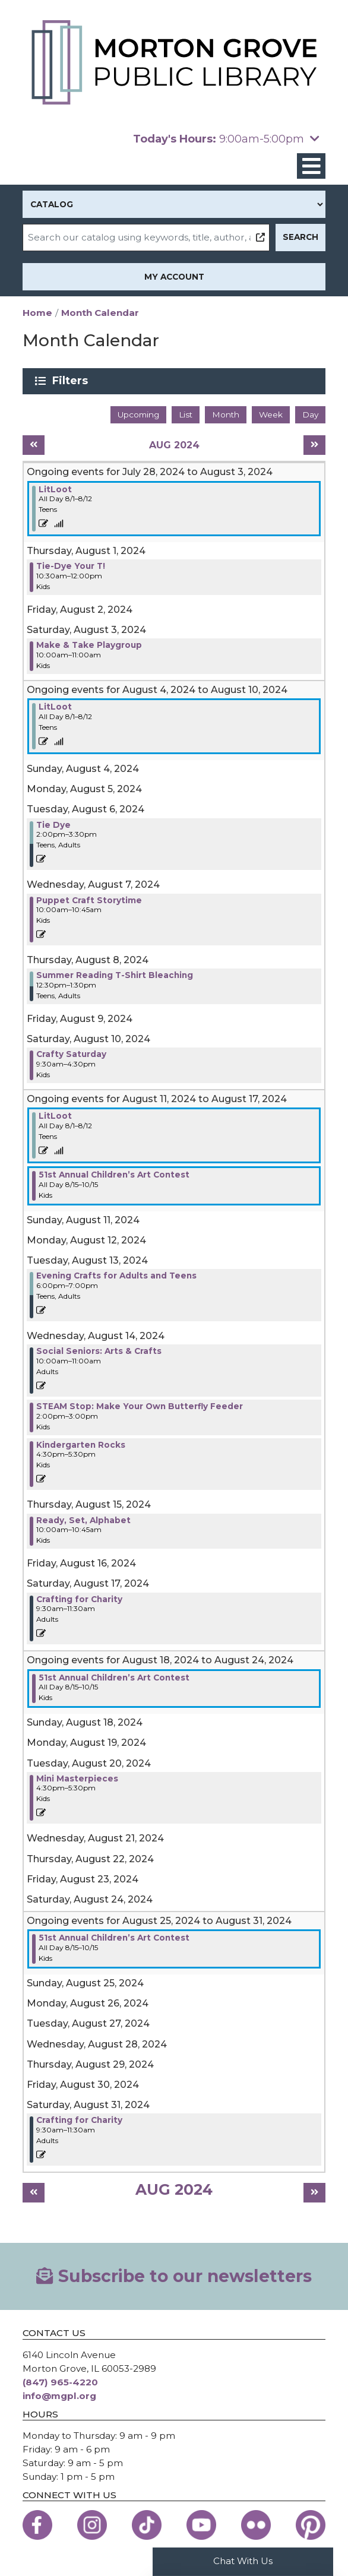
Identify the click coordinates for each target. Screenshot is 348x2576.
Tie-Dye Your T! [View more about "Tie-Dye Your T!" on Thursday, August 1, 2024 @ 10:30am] (70, 566)
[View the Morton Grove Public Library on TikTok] (147, 2525)
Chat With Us (243, 2560)
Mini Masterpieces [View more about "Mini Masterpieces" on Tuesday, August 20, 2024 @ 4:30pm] (77, 1778)
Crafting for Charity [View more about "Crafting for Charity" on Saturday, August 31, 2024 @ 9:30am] (79, 2120)
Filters (72, 380)
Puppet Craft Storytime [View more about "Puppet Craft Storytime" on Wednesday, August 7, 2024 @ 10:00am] (89, 900)
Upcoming (138, 414)
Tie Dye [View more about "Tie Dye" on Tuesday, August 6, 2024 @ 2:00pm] (53, 825)
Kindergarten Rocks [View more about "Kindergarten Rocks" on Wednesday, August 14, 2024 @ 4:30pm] (80, 1445)
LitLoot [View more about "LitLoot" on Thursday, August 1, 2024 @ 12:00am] (55, 489)
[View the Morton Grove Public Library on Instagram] (92, 2525)
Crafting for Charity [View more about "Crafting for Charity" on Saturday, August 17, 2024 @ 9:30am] (79, 1599)
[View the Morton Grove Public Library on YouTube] (201, 2525)
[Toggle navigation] (311, 166)
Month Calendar (100, 312)
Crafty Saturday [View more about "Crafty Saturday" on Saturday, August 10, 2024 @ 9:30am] (71, 1054)
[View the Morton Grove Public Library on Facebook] (37, 2525)
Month (225, 414)
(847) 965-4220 (60, 2382)
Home (37, 312)
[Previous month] (34, 445)
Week (271, 414)
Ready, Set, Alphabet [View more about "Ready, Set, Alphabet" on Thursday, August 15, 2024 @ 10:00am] (83, 1520)
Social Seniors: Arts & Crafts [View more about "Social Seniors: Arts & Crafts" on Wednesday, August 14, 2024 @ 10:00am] (99, 1351)
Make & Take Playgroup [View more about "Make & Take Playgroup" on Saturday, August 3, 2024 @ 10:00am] (89, 645)
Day (310, 414)
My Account (174, 276)
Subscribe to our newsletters (173, 2276)
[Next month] (314, 445)
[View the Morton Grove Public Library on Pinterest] (310, 2525)
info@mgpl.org (59, 2395)
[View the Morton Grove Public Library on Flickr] (256, 2525)
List (185, 414)
